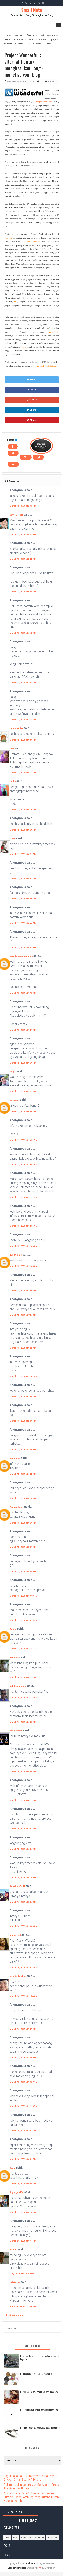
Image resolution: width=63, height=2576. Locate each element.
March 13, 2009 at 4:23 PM (23, 1474)
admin (10, 440)
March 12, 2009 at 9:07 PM (23, 947)
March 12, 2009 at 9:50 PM (23, 1111)
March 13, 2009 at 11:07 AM (23, 1376)
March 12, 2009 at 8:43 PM (23, 878)
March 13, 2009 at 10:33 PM (23, 1620)
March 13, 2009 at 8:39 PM (23, 1523)
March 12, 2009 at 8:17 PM (23, 772)
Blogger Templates (17, 2568)
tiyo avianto (16, 1255)
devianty (14, 1657)
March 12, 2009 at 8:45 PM (23, 898)
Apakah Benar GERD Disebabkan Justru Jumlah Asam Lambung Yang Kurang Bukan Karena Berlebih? (31, 2497)
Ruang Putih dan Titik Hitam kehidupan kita (39, 2409)
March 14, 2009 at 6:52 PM (23, 1722)
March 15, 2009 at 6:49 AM (23, 1771)
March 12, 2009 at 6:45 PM (23, 633)
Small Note (31, 9)
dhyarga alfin (17, 2192)
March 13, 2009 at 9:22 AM (23, 1348)
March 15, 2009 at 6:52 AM (23, 1800)
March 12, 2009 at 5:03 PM (23, 559)
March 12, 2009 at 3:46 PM (23, 506)
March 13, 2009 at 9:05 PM (23, 1571)
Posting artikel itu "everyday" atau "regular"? (40, 2427)
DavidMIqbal (16, 515)
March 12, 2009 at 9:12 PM (23, 993)
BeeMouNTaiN (17, 1886)
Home (6, 2555)
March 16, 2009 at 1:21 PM (23, 2029)
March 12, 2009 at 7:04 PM (23, 682)
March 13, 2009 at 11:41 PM (23, 1648)
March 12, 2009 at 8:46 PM (23, 923)
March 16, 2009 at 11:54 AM (23, 1996)
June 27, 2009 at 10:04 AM (23, 2306)
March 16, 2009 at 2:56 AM (23, 1902)
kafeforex (15, 2282)
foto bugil (39, 2537)
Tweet (31, 379)
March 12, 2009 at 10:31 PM (23, 1140)
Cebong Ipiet (16, 728)
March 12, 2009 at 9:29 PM (23, 1030)
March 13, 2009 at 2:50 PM (23, 1421)
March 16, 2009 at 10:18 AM (23, 1967)
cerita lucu (26, 2537)
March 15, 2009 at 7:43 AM (23, 1828)
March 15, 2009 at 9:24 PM (23, 1877)
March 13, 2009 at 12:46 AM (23, 1246)
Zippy (13, 1071)
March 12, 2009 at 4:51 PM (23, 534)
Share (32, 389)
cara (15, 2537)
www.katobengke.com (21, 956)
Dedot (13, 781)
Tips (7, 2537)
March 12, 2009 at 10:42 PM (23, 1164)
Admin (13, 1629)
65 (41, 81)
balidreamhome (18, 1686)
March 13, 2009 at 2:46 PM (23, 1396)
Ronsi (12, 2168)
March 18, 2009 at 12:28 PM (23, 2106)
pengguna (15, 1458)
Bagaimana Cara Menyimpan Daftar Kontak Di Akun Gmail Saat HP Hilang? (31, 2477)
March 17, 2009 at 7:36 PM (23, 2057)
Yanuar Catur (17, 1507)
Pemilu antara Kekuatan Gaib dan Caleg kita (39, 2392)
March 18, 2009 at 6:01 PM (23, 2159)
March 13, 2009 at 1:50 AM (23, 1290)
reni (12, 748)
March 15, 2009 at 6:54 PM (23, 1849)
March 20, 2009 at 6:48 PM (23, 2183)
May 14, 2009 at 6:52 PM (22, 2273)
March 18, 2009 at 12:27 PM (23, 2082)
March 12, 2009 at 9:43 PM (23, 1091)
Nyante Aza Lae (18, 1976)
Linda (12, 838)
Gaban (13, 2249)
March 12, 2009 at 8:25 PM (23, 809)
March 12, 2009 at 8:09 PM (23, 740)
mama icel (15, 1935)
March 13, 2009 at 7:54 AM (23, 1315)
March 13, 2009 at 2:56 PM (23, 1449)
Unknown (14, 1100)
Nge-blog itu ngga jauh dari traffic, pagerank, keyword (39, 2357)
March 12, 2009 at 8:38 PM (23, 830)
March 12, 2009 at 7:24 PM (23, 719)
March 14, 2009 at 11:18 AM (23, 1697)
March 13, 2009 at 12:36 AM (23, 1226)
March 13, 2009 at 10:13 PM (23, 1596)
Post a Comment (14, 2315)
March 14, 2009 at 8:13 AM (23, 1677)
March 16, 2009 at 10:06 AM (23, 1926)
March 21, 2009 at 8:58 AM (23, 2212)
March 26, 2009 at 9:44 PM (23, 2241)
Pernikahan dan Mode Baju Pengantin (36, 2373)
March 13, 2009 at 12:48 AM (23, 1266)
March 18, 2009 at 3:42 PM (23, 2130)
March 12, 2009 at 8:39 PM (23, 854)
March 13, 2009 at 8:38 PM (23, 1498)
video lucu (52, 2537)
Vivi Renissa (16, 1730)
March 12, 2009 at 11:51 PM (23, 1197)
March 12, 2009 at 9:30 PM (23, 1063)
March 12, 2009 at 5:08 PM (23, 591)
